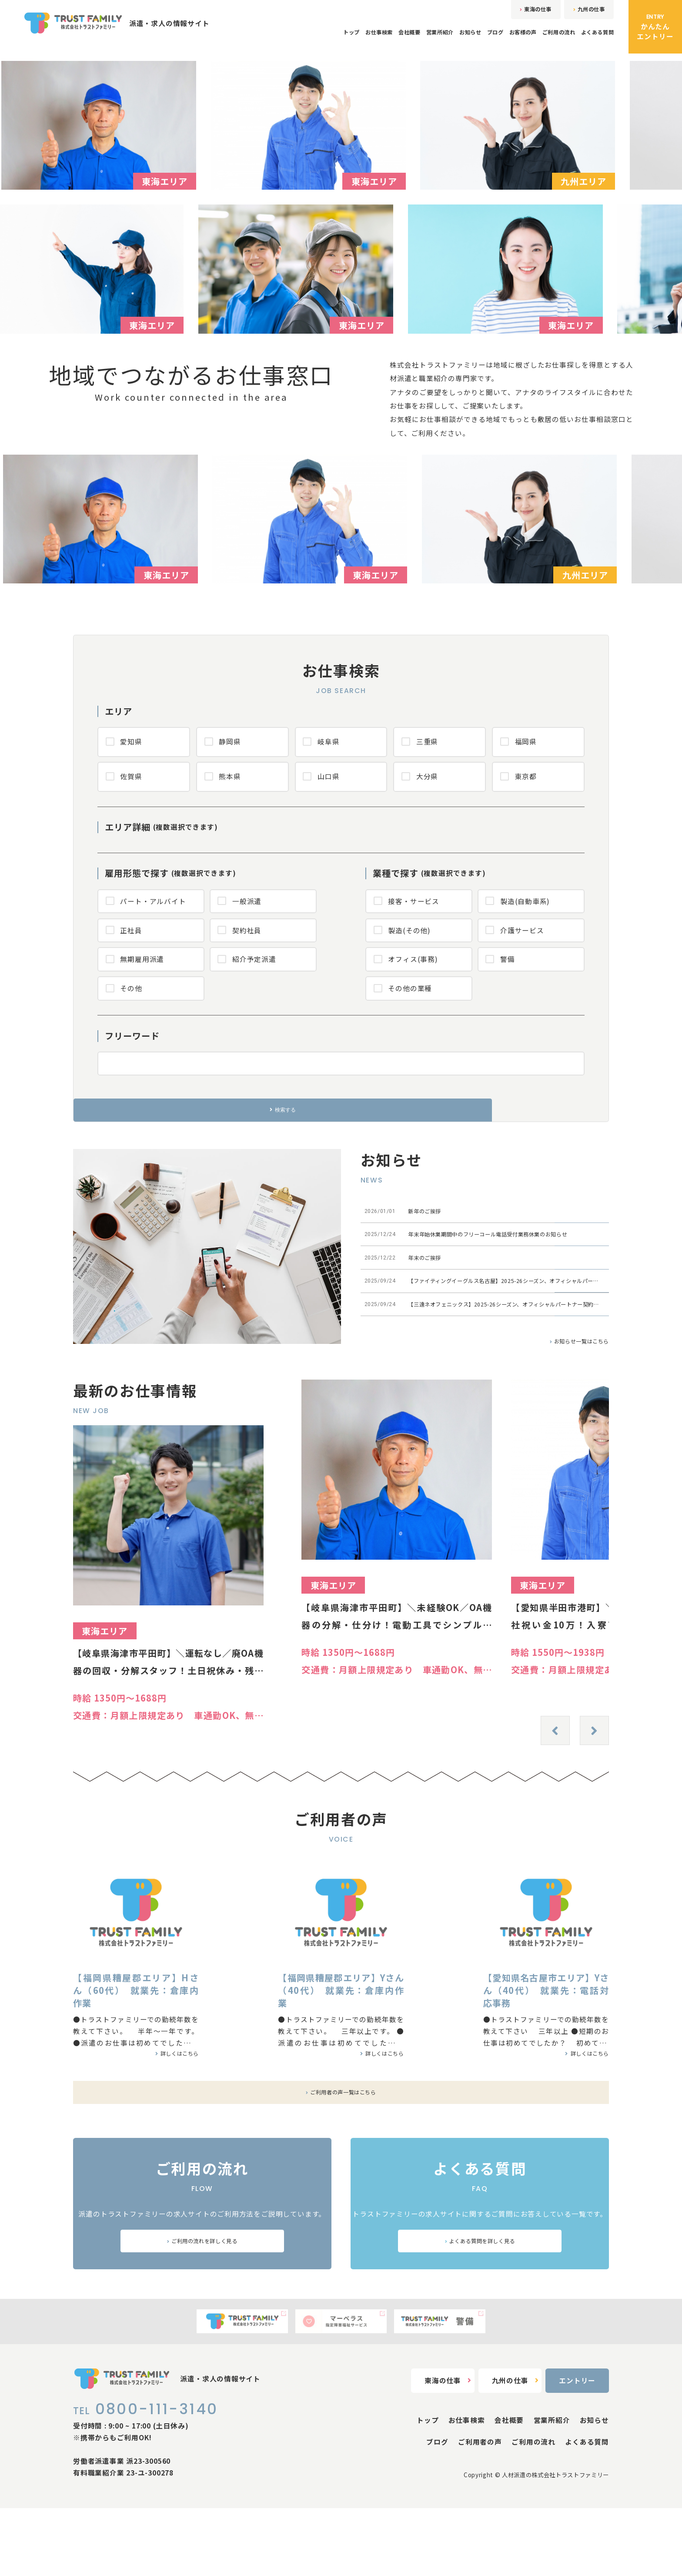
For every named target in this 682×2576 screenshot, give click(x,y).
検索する (341, 1124)
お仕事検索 (303, 39)
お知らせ (423, 39)
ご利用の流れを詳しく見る (202, 2299)
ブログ (457, 39)
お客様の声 (493, 39)
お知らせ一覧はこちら (569, 1390)
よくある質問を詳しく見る (480, 2299)
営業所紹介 (383, 39)
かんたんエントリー (655, 26)
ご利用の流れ (541, 39)
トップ (267, 39)
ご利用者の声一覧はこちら (341, 2141)
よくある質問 (592, 39)
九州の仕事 (582, 12)
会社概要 (343, 39)
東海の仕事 (513, 12)
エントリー (577, 2448)
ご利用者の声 (480, 2509)
